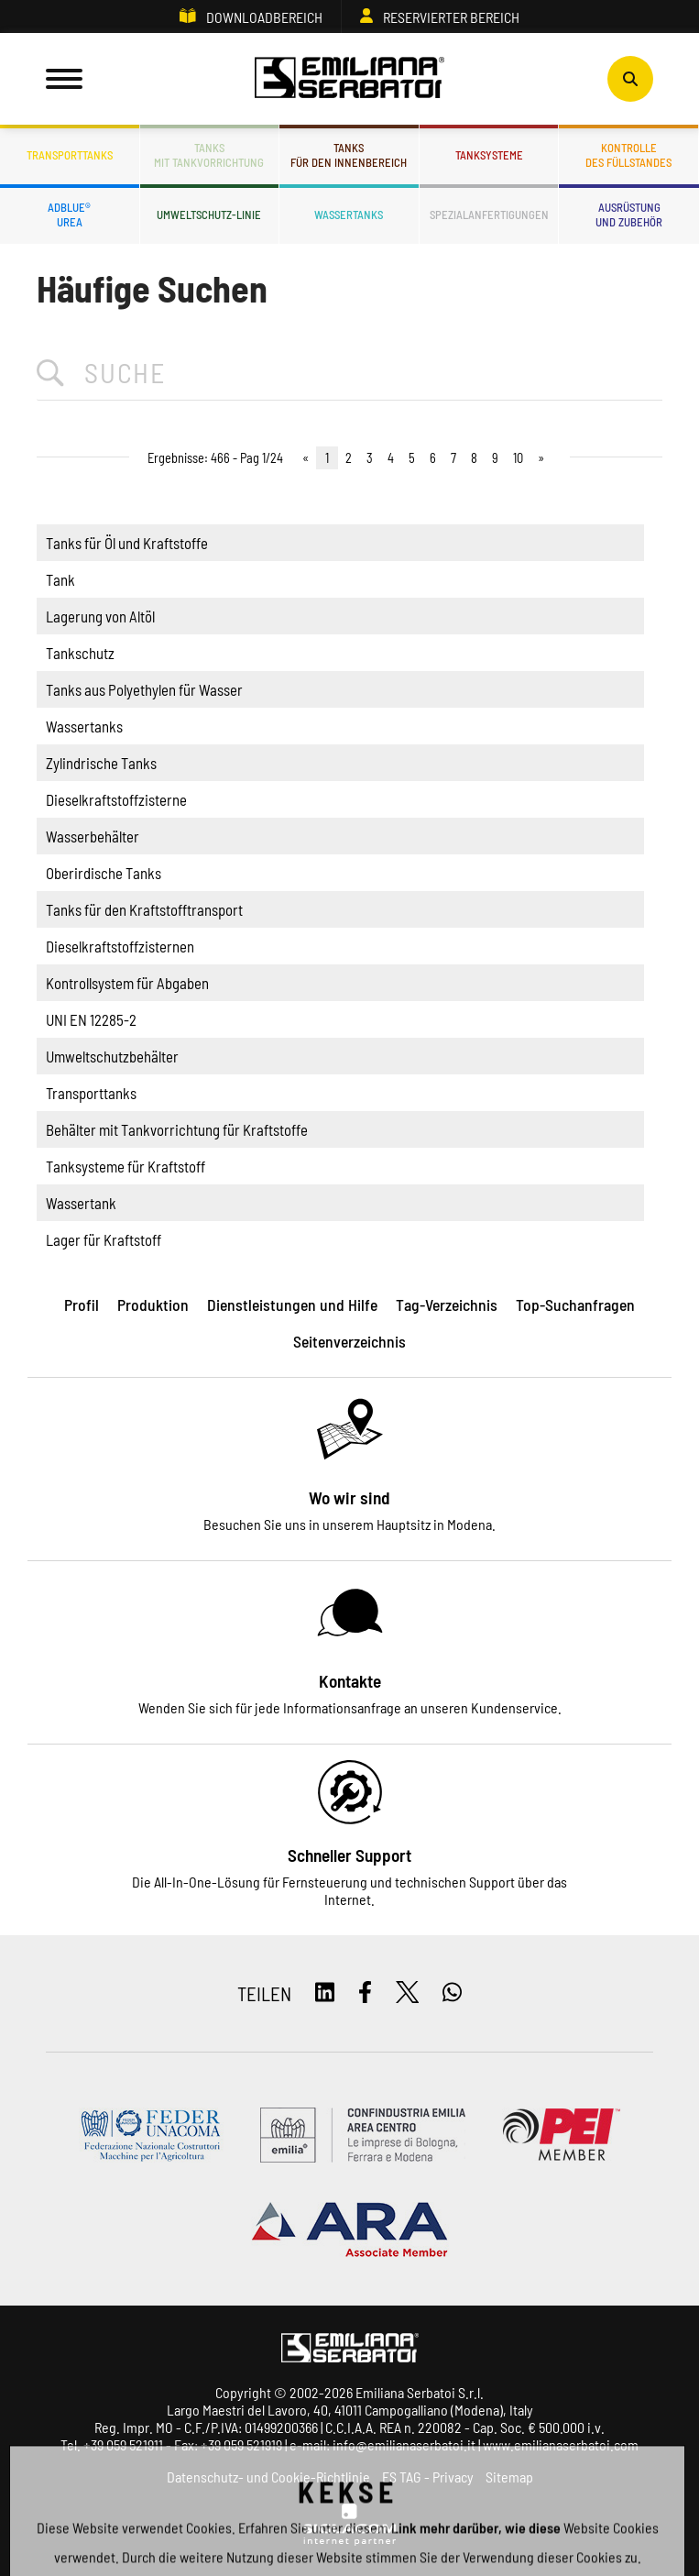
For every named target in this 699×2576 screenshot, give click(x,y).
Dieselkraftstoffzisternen (120, 946)
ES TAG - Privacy (428, 2476)
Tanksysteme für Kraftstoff (125, 1166)
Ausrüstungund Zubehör (628, 214)
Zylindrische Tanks (101, 763)
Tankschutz (80, 653)
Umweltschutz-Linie (209, 214)
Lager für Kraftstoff (103, 1239)
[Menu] (64, 79)
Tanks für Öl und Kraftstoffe (127, 543)
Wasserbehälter (92, 836)
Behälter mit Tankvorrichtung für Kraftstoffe (177, 1129)
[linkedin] (324, 1993)
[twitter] (408, 1993)
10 (518, 458)
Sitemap (509, 2476)
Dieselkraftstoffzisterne (116, 799)
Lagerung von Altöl (100, 616)
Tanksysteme (489, 155)
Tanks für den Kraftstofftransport (144, 909)
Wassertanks (348, 214)
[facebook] (365, 1993)
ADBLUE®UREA (69, 214)
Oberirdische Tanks (103, 873)
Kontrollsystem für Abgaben (127, 983)
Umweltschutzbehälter (112, 1056)
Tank (60, 579)
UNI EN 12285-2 (91, 1019)
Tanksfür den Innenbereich (348, 155)
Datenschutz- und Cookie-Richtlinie (268, 2476)
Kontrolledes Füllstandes (628, 155)
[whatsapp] (452, 1993)
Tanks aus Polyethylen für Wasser (144, 689)
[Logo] (350, 79)
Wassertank (81, 1203)
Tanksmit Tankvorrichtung (209, 155)
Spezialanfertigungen (489, 214)
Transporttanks (70, 155)
